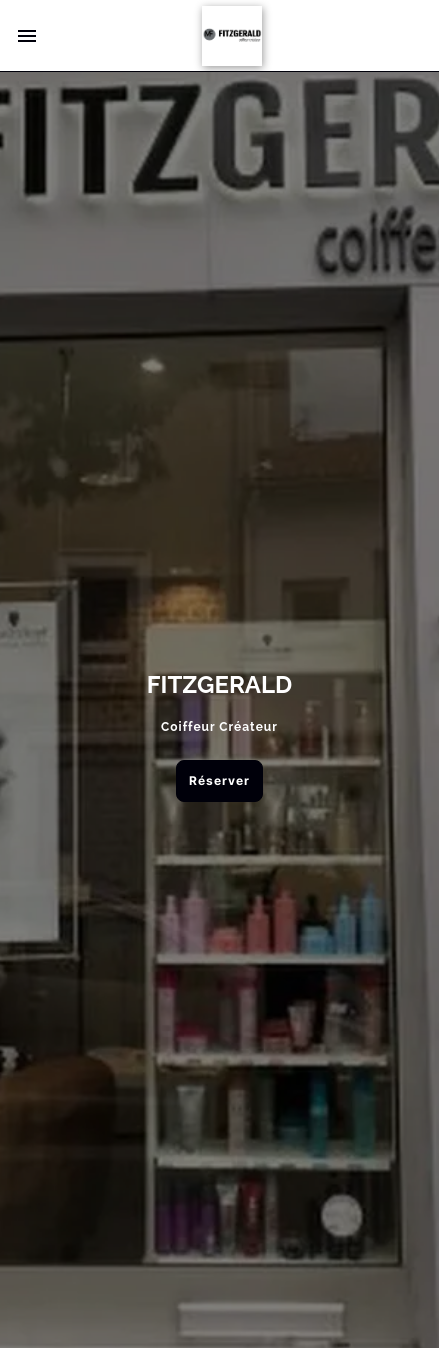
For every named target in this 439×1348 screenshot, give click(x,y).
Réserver (219, 780)
